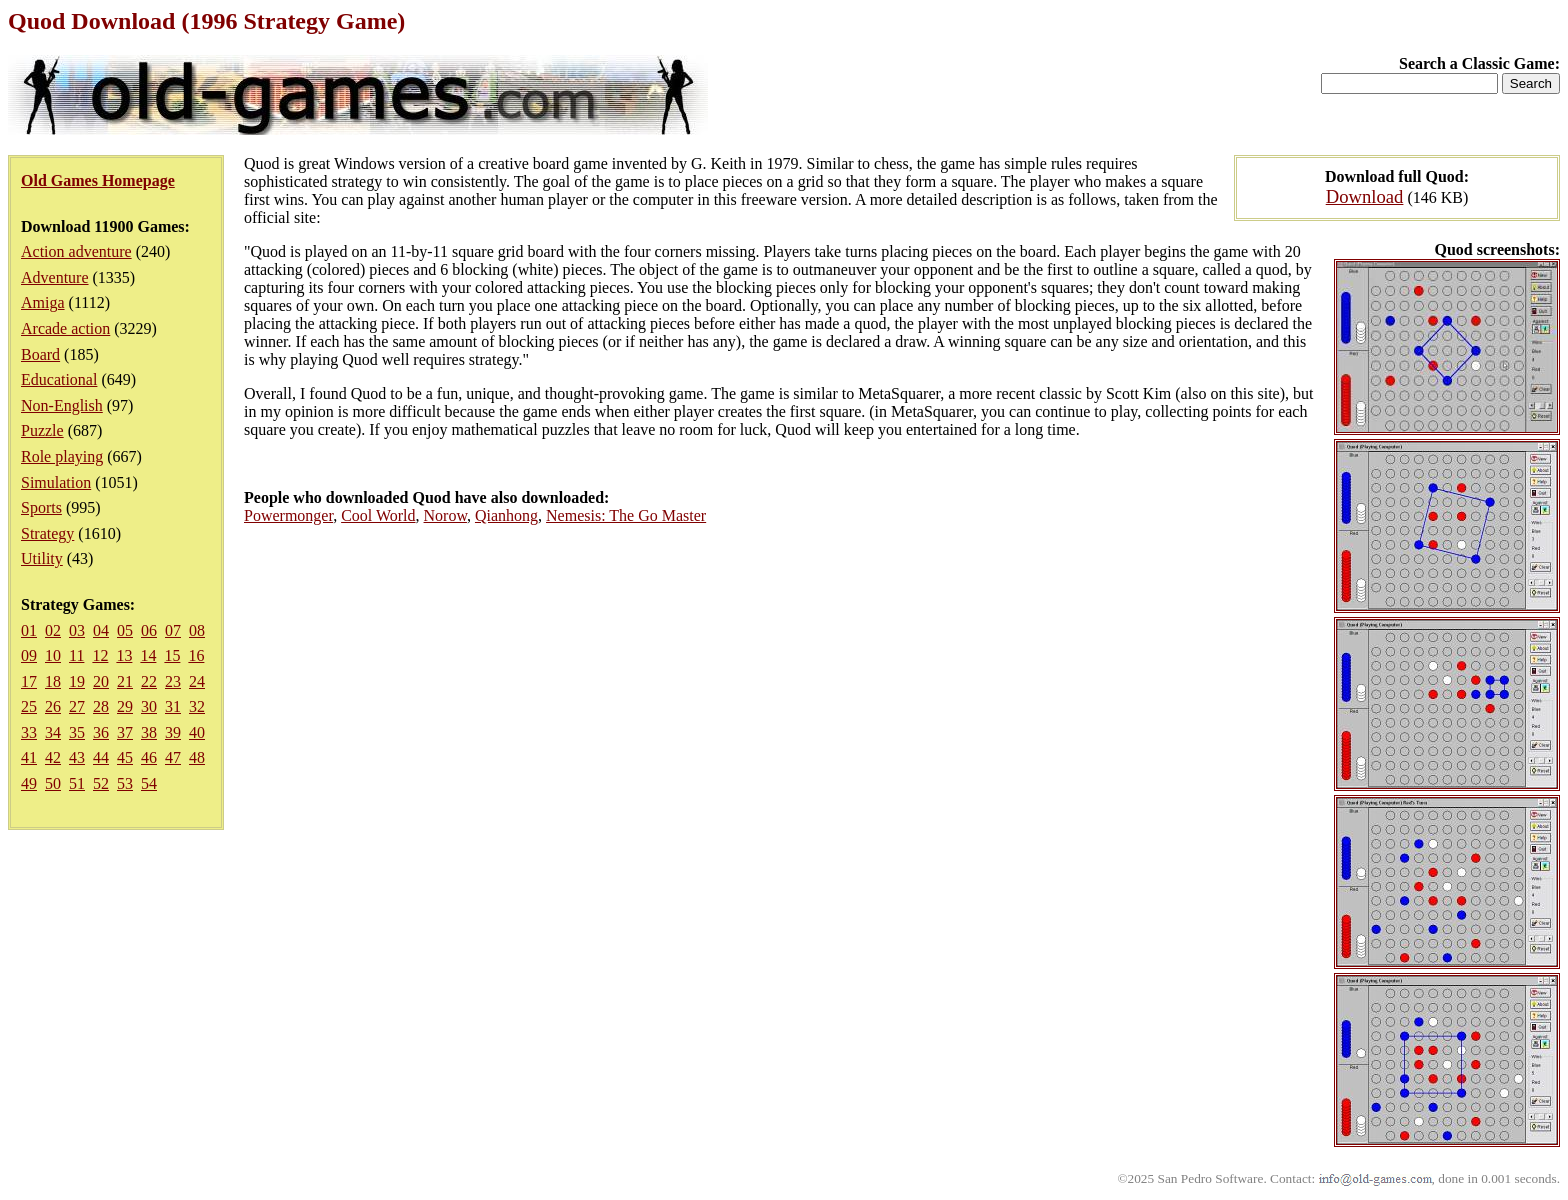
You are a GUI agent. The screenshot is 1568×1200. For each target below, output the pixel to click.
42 (53, 757)
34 (53, 732)
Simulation (56, 482)
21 (125, 681)
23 (173, 681)
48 (197, 757)
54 (149, 783)
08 (197, 630)
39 (173, 732)
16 (196, 655)
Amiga (43, 302)
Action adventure (76, 251)
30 (149, 706)
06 (149, 630)
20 (101, 681)
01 (29, 630)
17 (29, 681)
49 (29, 783)
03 (77, 630)
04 (101, 630)
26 (53, 706)
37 (125, 732)
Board (40, 354)
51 (77, 783)
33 (29, 732)
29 (125, 706)
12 (100, 655)
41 (29, 757)
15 (172, 655)
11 (76, 655)
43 (77, 757)
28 (101, 706)
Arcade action (65, 328)
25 (29, 706)
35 (77, 732)
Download (1365, 196)
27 (77, 706)
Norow (445, 515)
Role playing (62, 456)
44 (101, 757)
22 (149, 681)
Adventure (55, 277)
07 (173, 630)
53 (125, 783)
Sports (41, 507)
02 (53, 630)
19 (77, 681)
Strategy (47, 533)
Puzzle (42, 430)
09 (29, 655)
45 (125, 757)
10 (53, 655)
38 (149, 732)
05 (125, 630)
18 (53, 681)
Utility (42, 558)
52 (101, 783)
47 (173, 757)
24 (197, 681)
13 (124, 655)
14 (148, 655)
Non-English (62, 405)
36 (101, 732)
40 (197, 732)
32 (197, 706)
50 (53, 783)
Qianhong (506, 515)
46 (149, 757)
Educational (59, 379)
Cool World (378, 515)
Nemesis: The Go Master (626, 515)
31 (173, 706)
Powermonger (288, 515)
